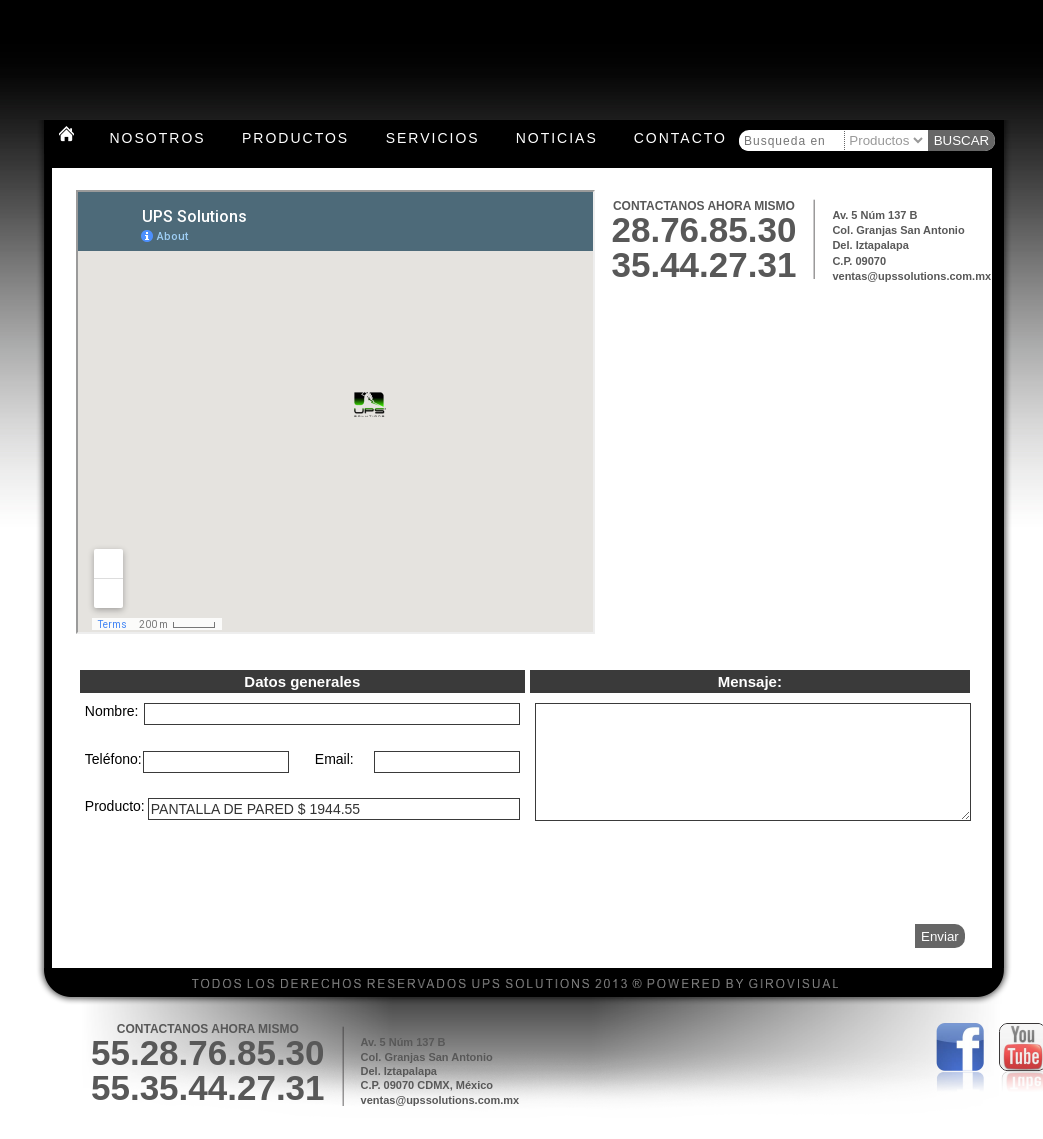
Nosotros (158, 138)
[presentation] (813, 906)
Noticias (557, 138)
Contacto (680, 138)
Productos (295, 138)
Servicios (433, 138)
